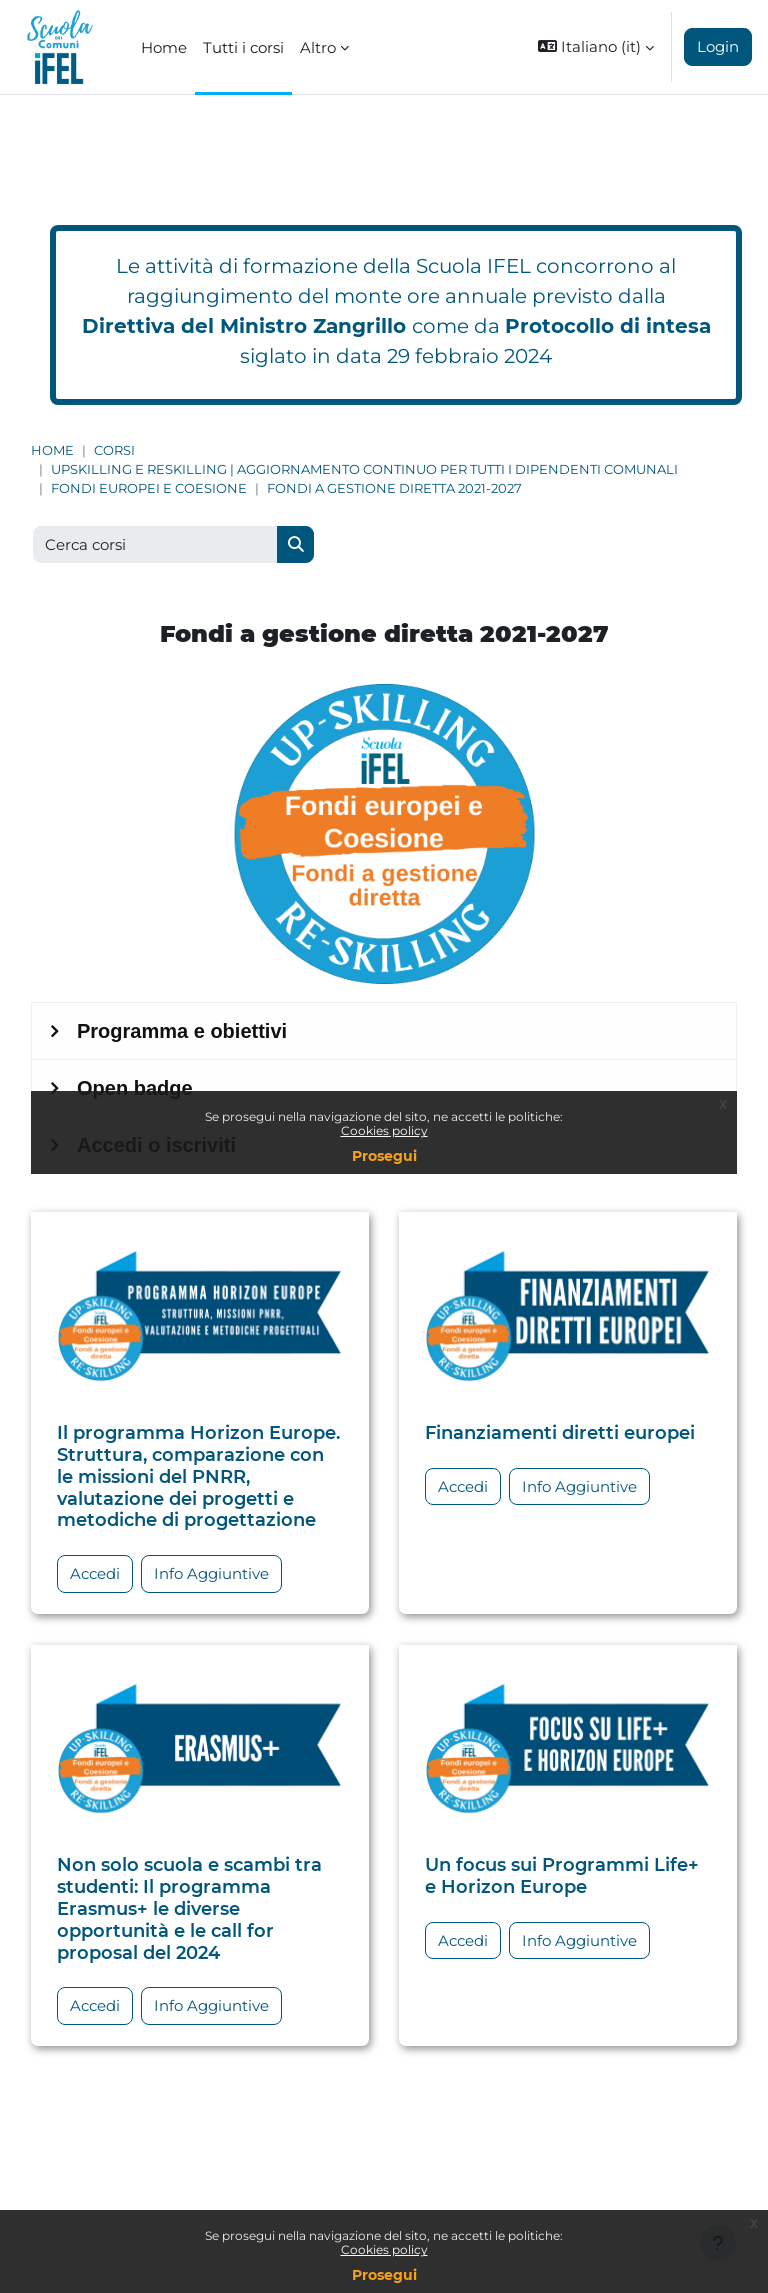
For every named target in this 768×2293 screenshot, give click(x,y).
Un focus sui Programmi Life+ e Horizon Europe (562, 1875)
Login (718, 46)
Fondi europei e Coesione (149, 488)
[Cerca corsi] (155, 544)
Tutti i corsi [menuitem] (243, 47)
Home (52, 450)
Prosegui (384, 2275)
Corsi (114, 450)
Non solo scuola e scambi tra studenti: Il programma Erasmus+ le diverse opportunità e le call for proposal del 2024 (189, 1908)
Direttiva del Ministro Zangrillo (244, 326)
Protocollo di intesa (608, 326)
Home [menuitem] (164, 47)
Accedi (95, 1573)
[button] (596, 47)
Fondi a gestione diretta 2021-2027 (394, 488)
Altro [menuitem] (318, 47)
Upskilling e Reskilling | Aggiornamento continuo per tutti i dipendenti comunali (364, 469)
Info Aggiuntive (211, 1573)
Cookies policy (384, 2249)
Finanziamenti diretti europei (560, 1432)
